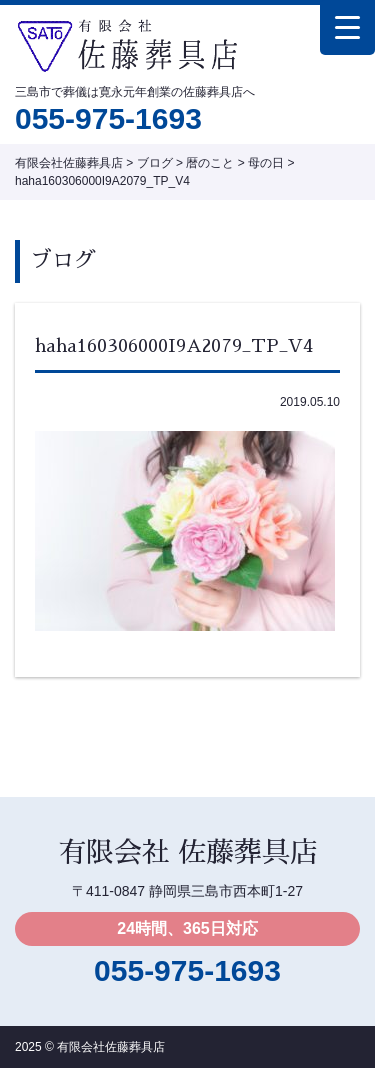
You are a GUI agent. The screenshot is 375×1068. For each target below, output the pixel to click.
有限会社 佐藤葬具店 (188, 853)
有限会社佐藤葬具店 (111, 1047)
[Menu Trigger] (347, 27)
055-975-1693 (108, 118)
